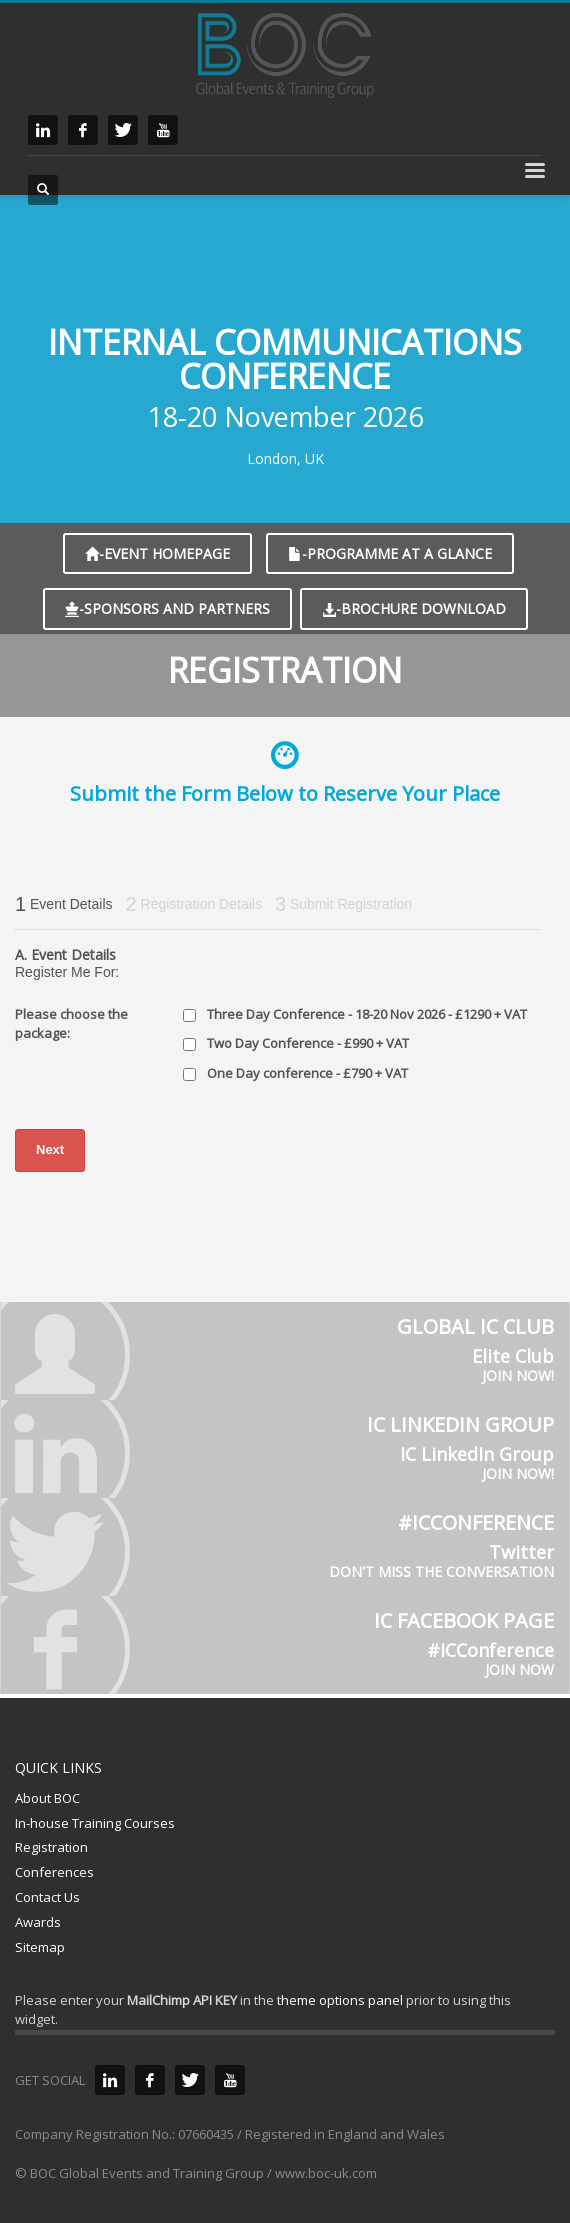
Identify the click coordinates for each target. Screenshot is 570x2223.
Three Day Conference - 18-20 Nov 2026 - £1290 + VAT (367, 1014)
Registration (51, 1847)
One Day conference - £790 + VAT (307, 1073)
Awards (38, 1922)
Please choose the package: (71, 1023)
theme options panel (340, 2000)
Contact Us (47, 1897)
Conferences (54, 1872)
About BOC (47, 1798)
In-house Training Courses (95, 1823)
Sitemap (40, 1947)
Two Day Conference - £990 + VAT (308, 1043)
